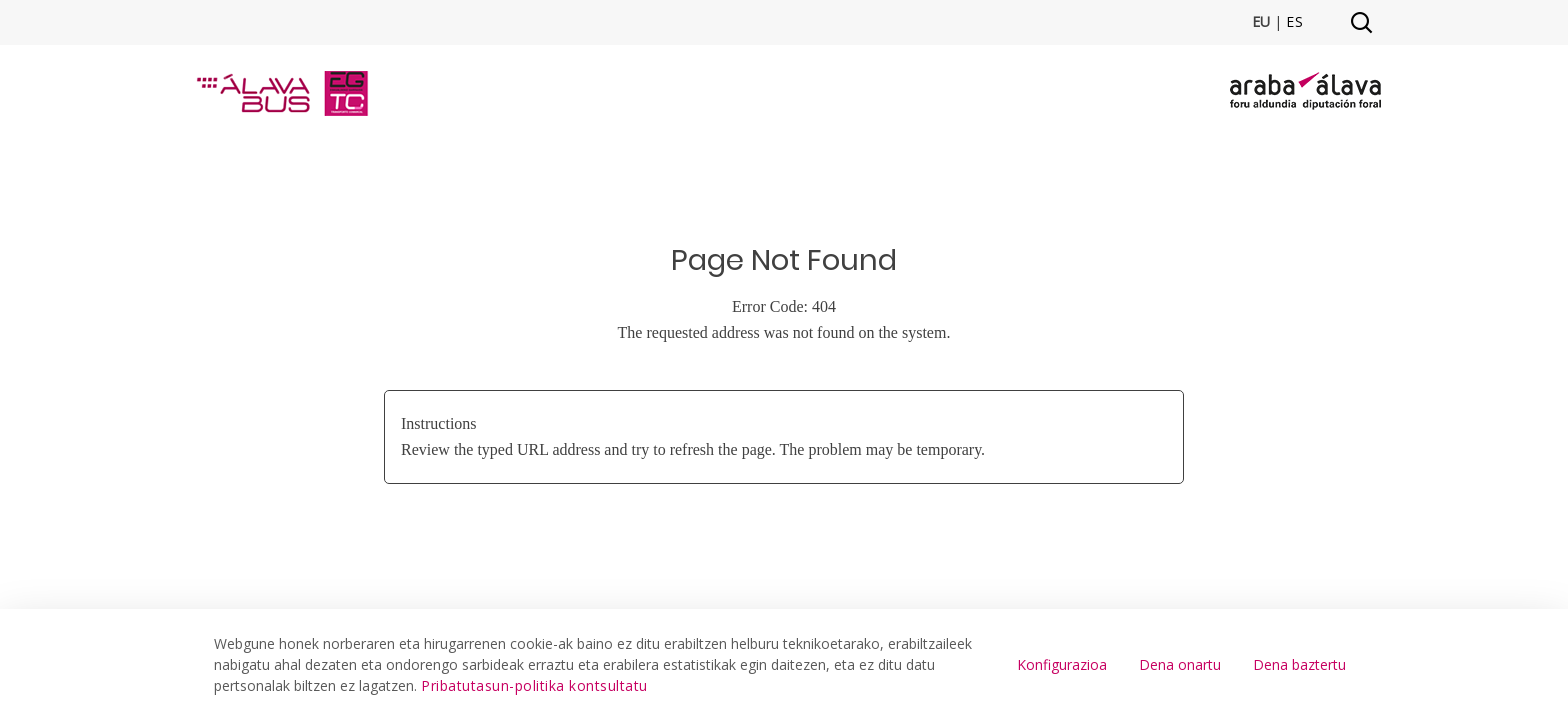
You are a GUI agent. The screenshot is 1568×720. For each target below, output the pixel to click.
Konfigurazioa (1062, 664)
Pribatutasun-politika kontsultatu (534, 685)
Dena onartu (1180, 664)
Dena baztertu (1299, 664)
